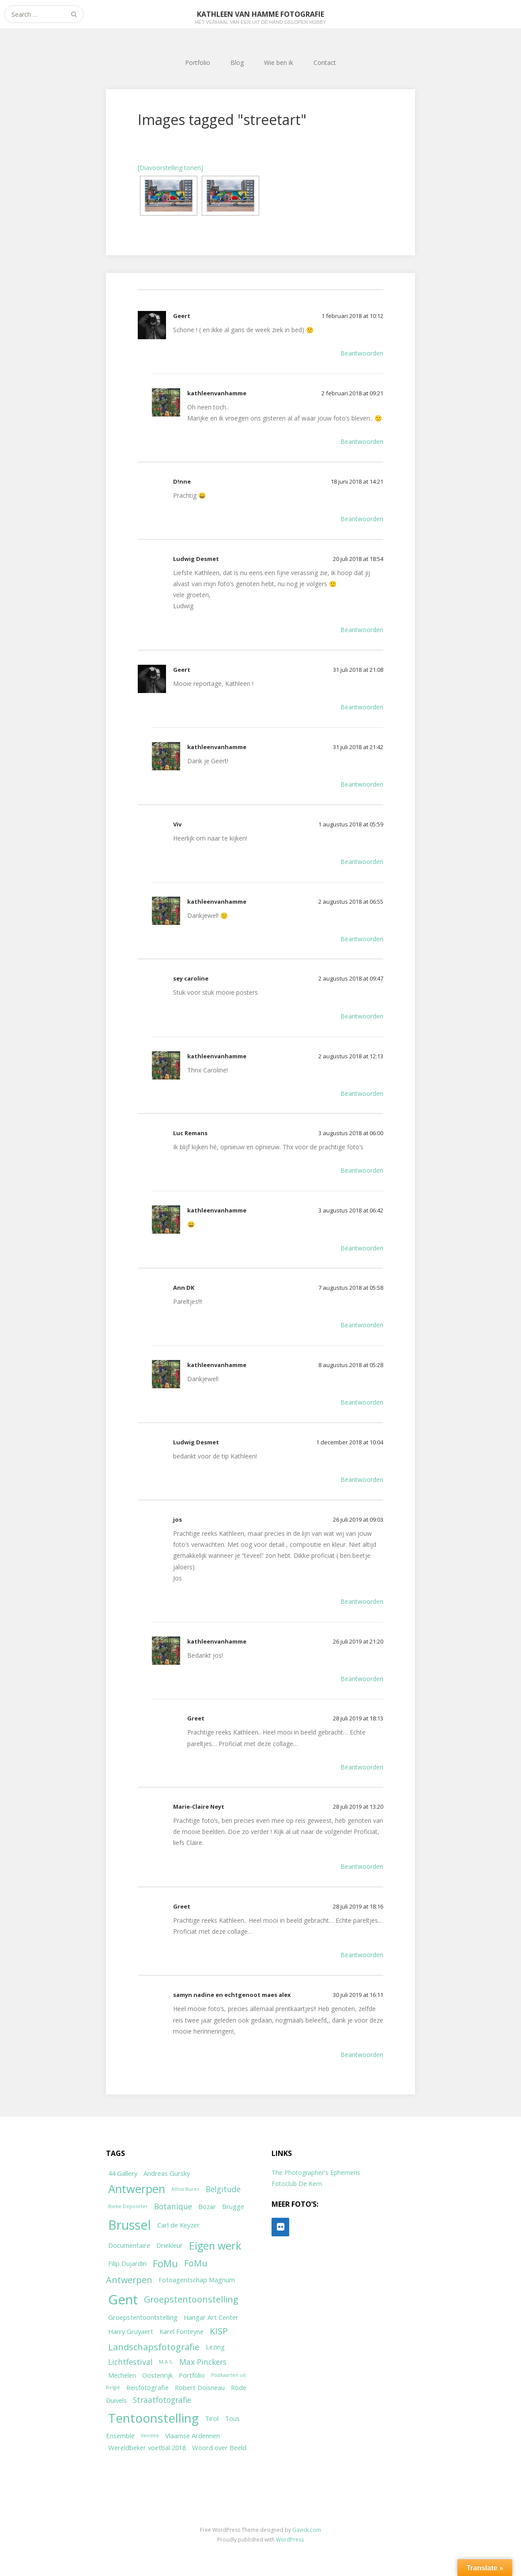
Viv (177, 824)
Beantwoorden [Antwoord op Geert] (361, 353)
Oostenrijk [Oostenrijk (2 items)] (157, 2375)
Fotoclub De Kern (297, 2183)
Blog (237, 62)
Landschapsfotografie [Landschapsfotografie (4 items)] (154, 2347)
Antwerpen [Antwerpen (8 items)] (136, 2189)
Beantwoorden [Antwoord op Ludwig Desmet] (361, 629)
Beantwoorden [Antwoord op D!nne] (361, 519)
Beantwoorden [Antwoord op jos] (361, 1601)
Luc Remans (190, 1133)
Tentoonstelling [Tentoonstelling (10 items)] (153, 2417)
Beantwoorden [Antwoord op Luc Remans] (361, 1170)
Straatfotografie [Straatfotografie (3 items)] (162, 2399)
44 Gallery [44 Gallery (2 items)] (122, 2173)
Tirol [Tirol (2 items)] (212, 2418)
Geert (181, 316)
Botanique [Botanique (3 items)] (173, 2206)
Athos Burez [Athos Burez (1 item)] (185, 2189)
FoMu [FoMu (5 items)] (165, 2263)
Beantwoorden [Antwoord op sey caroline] (361, 1016)
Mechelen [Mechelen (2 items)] (122, 2375)
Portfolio (197, 62)
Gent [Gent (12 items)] (123, 2299)
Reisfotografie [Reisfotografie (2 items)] (147, 2387)
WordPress (290, 2539)
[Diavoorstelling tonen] (170, 167)
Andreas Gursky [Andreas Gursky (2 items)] (166, 2173)
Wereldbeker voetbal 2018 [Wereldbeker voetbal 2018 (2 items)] (147, 2447)
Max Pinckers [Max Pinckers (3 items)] (203, 2361)
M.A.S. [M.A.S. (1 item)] (166, 2362)
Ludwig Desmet (196, 559)
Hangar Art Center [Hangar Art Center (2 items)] (211, 2317)
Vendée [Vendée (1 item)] (150, 2435)
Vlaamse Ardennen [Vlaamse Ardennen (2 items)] (192, 2435)
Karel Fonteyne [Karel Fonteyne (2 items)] (181, 2331)
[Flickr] (280, 2227)
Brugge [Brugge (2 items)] (233, 2206)
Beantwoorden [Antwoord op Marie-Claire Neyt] (361, 1866)
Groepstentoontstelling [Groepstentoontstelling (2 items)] (142, 2317)
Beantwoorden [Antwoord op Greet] (361, 1767)
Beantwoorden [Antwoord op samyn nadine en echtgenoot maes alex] (361, 2054)
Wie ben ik (278, 62)
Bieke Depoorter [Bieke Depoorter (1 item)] (128, 2206)
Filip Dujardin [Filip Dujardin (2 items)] (127, 2263)
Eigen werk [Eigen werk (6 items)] (215, 2246)
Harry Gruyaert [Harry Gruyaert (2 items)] (130, 2331)
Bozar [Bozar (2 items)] (207, 2206)
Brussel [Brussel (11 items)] (129, 2224)
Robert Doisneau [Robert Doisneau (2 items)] (200, 2387)
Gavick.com (306, 2530)
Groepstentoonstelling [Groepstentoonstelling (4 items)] (191, 2299)
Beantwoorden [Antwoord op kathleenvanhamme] (361, 441)
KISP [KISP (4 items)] (219, 2331)
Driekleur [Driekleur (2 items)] (169, 2245)
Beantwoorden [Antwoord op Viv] (361, 861)
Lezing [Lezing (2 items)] (215, 2346)
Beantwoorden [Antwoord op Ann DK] (361, 1325)
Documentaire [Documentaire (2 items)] (129, 2245)
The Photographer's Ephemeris (316, 2172)
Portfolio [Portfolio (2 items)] (192, 2375)
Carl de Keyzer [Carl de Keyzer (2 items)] (178, 2224)
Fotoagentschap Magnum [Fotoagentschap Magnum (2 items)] (197, 2279)
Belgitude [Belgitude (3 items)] (223, 2189)
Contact (324, 62)
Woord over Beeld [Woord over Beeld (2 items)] (219, 2447)
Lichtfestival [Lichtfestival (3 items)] (130, 2361)
